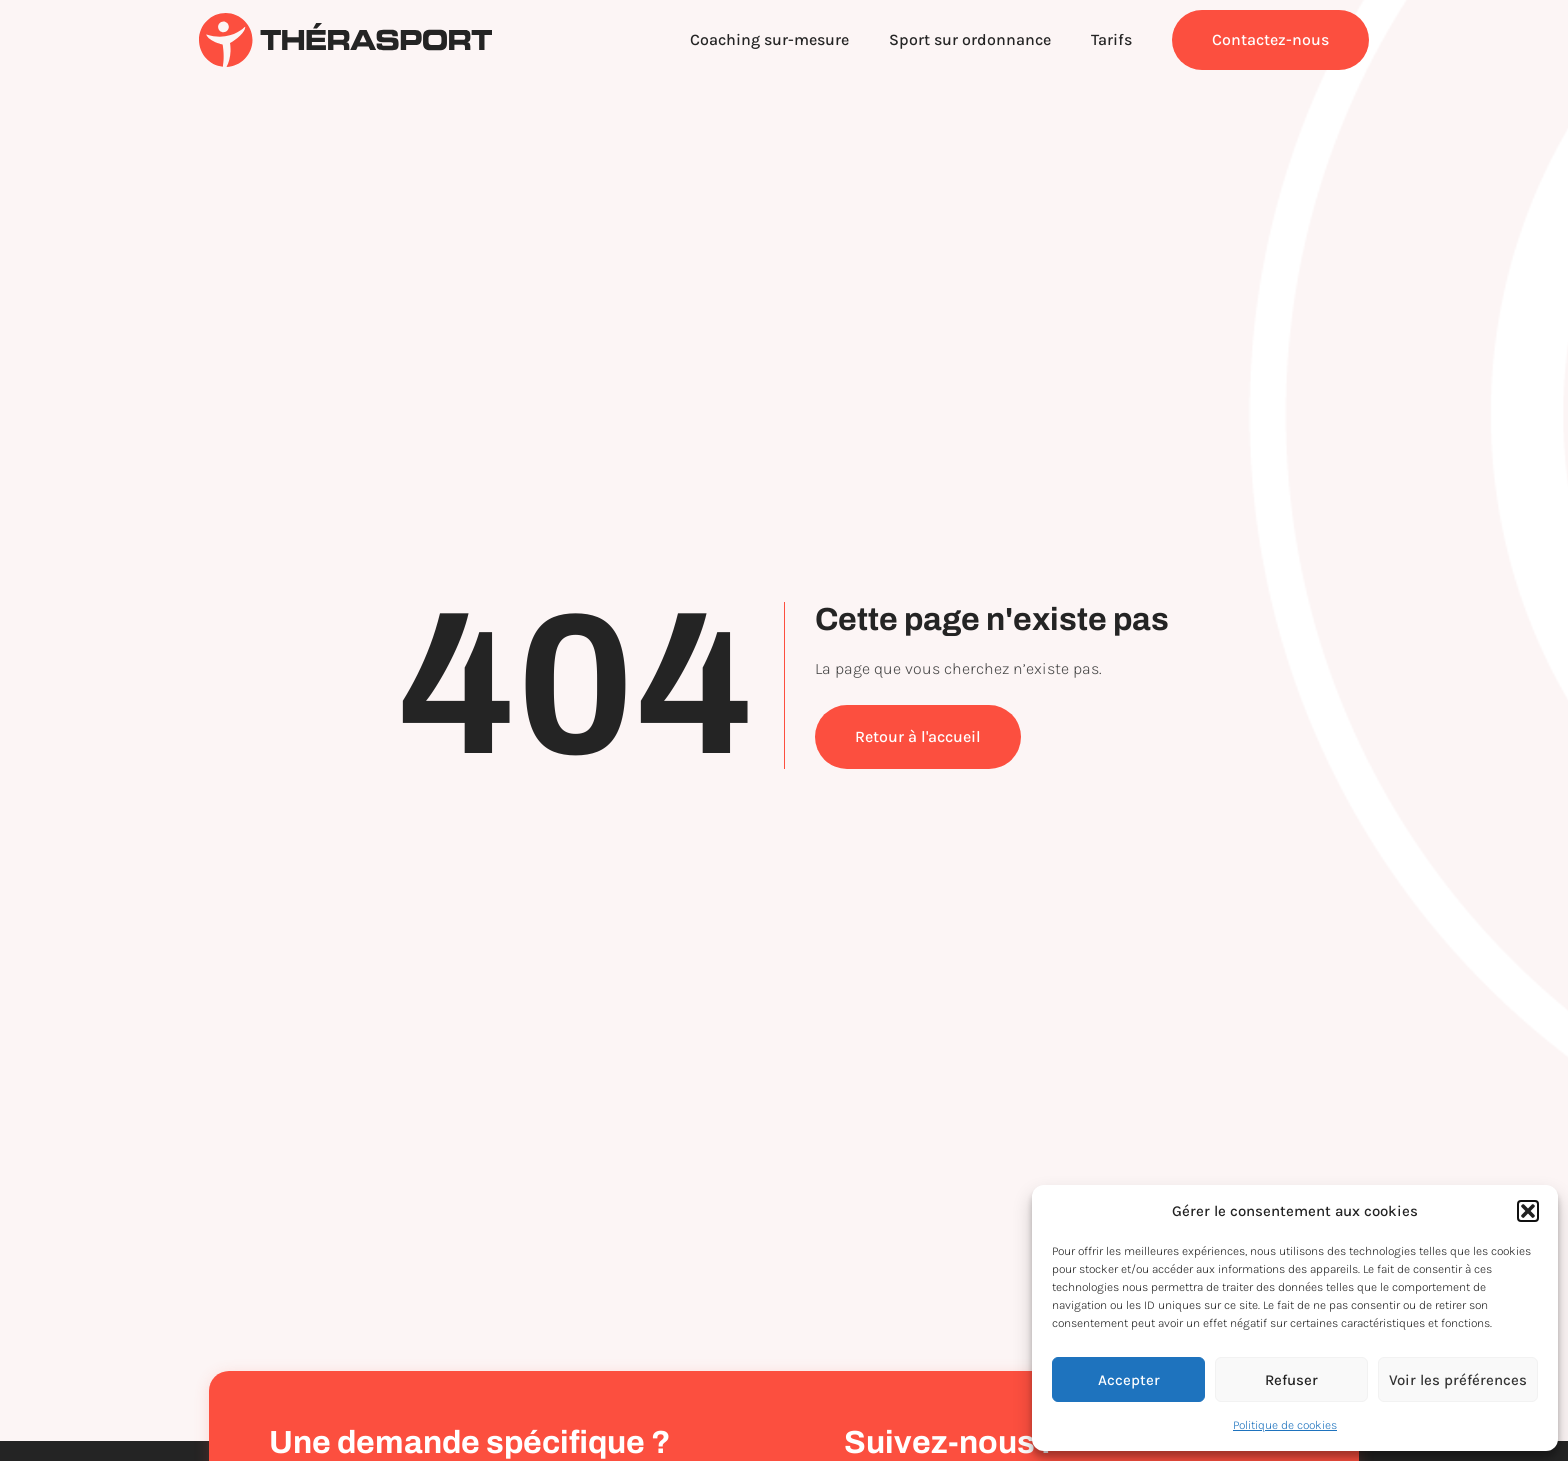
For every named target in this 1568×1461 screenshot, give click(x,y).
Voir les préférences (1458, 1380)
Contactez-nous (1270, 39)
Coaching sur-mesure (769, 39)
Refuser (1291, 1380)
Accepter (1129, 1380)
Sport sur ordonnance (970, 39)
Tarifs (1111, 39)
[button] (1528, 1211)
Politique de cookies (1285, 1425)
